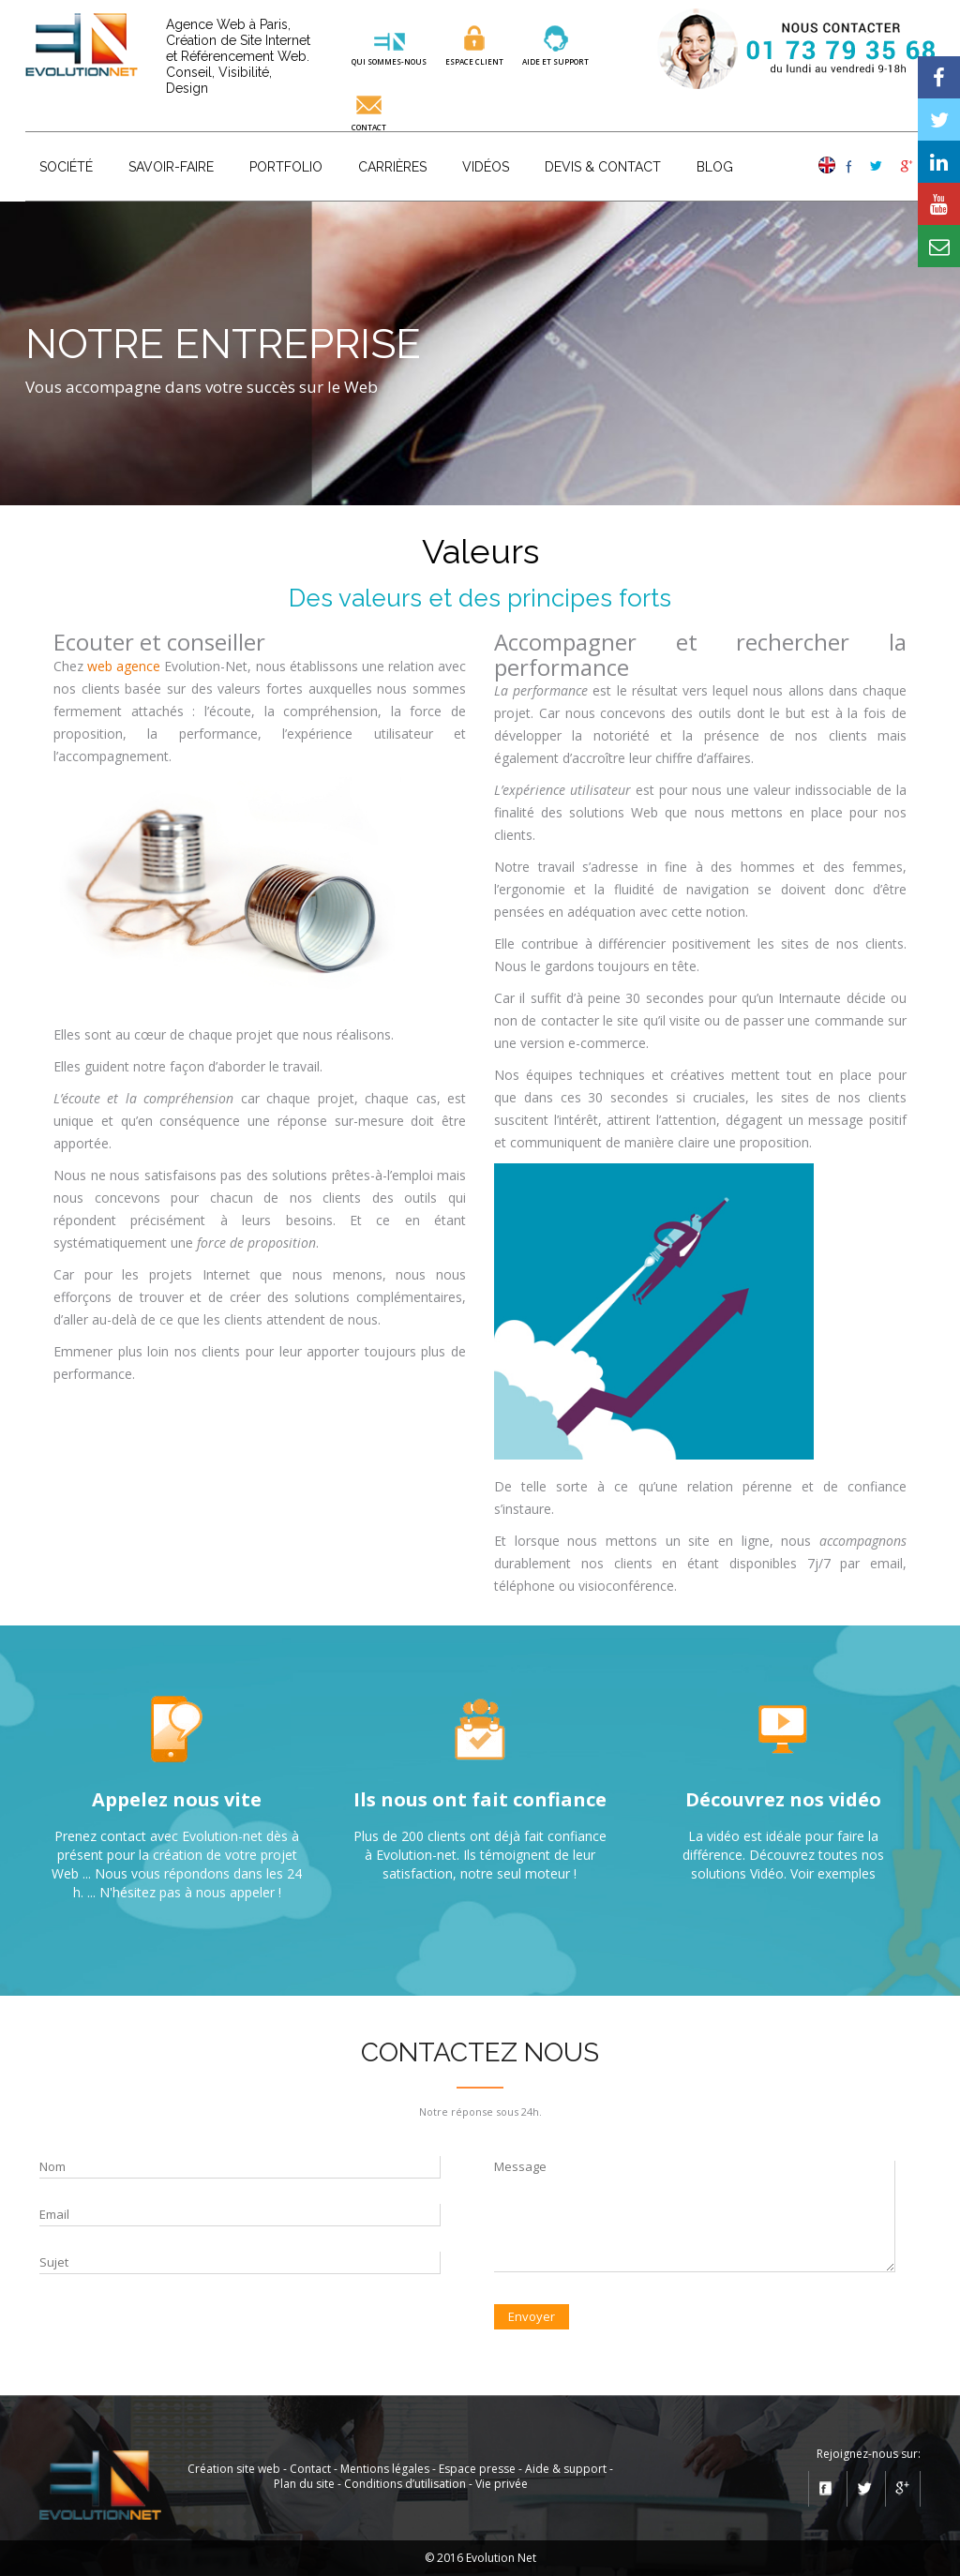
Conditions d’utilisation (405, 2484)
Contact (369, 126)
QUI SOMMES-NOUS (389, 61)
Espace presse (477, 2469)
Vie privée (501, 2484)
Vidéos (485, 166)
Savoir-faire (171, 166)
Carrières (392, 166)
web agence (123, 666)
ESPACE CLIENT (474, 61)
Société (66, 166)
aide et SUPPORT (555, 61)
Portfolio (285, 166)
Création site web (234, 2469)
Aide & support (566, 2469)
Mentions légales (384, 2469)
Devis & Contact (603, 166)
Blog (715, 166)
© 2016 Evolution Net (480, 2558)
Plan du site (304, 2484)
